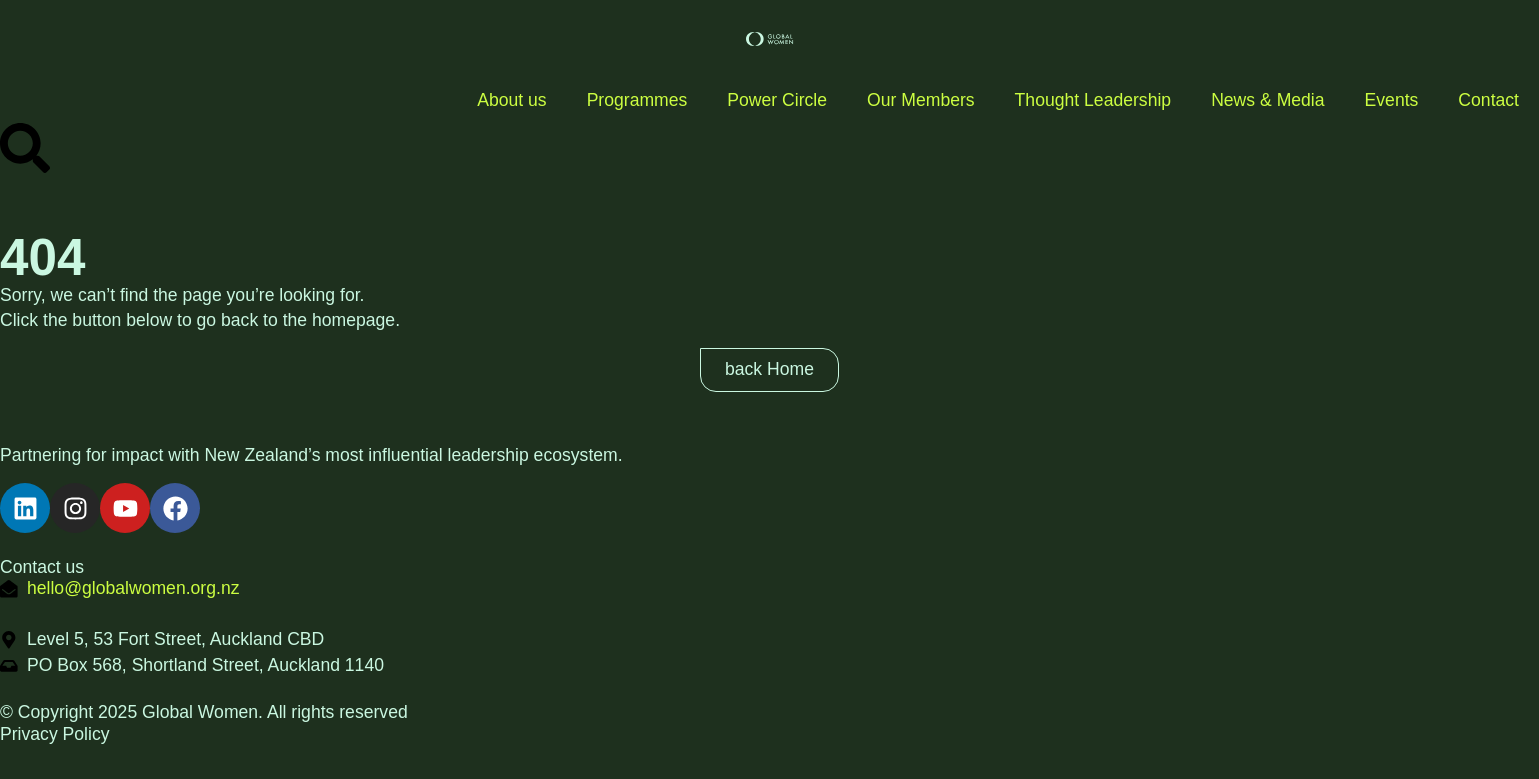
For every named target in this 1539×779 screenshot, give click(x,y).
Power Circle (777, 100)
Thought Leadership (1093, 100)
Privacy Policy (55, 734)
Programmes (637, 100)
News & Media (1267, 100)
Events (1392, 100)
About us (511, 100)
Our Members (921, 100)
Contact (1488, 100)
